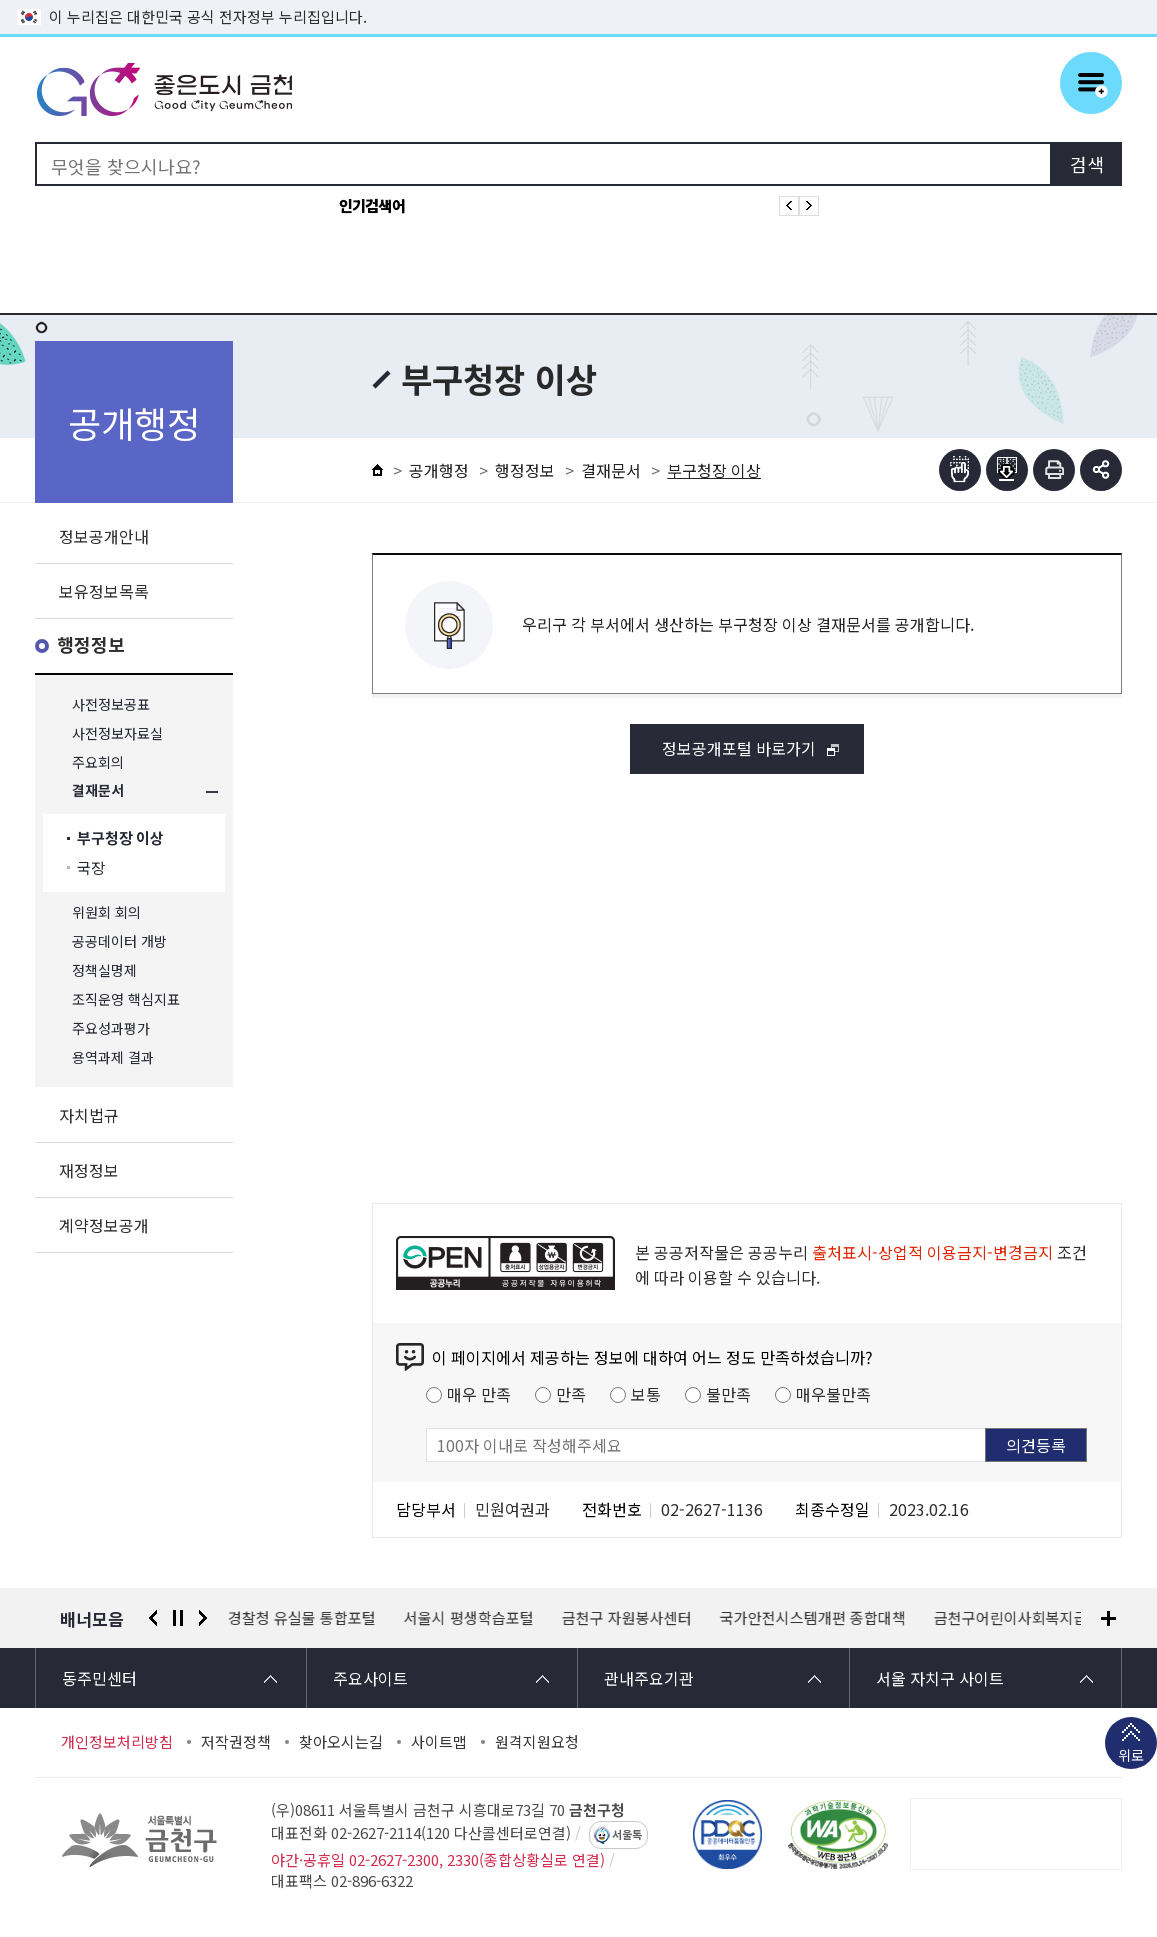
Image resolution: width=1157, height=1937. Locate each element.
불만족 (728, 1394)
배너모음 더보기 (1108, 1618)
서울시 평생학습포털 (469, 1618)
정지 (178, 1618)
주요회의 (98, 762)
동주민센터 (99, 1678)
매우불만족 (833, 1394)
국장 (91, 867)
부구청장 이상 (120, 838)
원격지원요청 (537, 1742)
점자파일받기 (1007, 470)
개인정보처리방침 (117, 1742)
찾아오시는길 (341, 1742)
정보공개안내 (104, 536)
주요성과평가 (111, 1028)
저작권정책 (236, 1742)
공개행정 (439, 470)
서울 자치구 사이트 (940, 1678)
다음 (203, 1618)
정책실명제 (104, 970)
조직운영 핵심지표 (126, 999)
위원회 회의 (106, 912)
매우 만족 (479, 1394)
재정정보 (89, 1170)
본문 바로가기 (579, 0)
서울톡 (627, 1835)
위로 (1131, 1757)
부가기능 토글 (1101, 470)
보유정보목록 (104, 591)
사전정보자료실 (117, 733)
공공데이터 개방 (119, 941)
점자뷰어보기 (960, 470)
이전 (153, 1618)
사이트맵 (439, 1742)
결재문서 (98, 791)
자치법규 (89, 1115)
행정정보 (91, 645)
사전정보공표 (111, 704)
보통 (646, 1394)
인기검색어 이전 (789, 206)
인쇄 (1054, 470)
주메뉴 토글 (1091, 83)
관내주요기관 (649, 1678)
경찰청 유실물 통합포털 (302, 1618)
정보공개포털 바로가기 (739, 748)
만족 (571, 1394)
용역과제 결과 (113, 1057)
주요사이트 (370, 1678)
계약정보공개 (104, 1225)
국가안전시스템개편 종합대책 (813, 1618)
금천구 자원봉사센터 (627, 1618)
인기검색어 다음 (809, 206)
